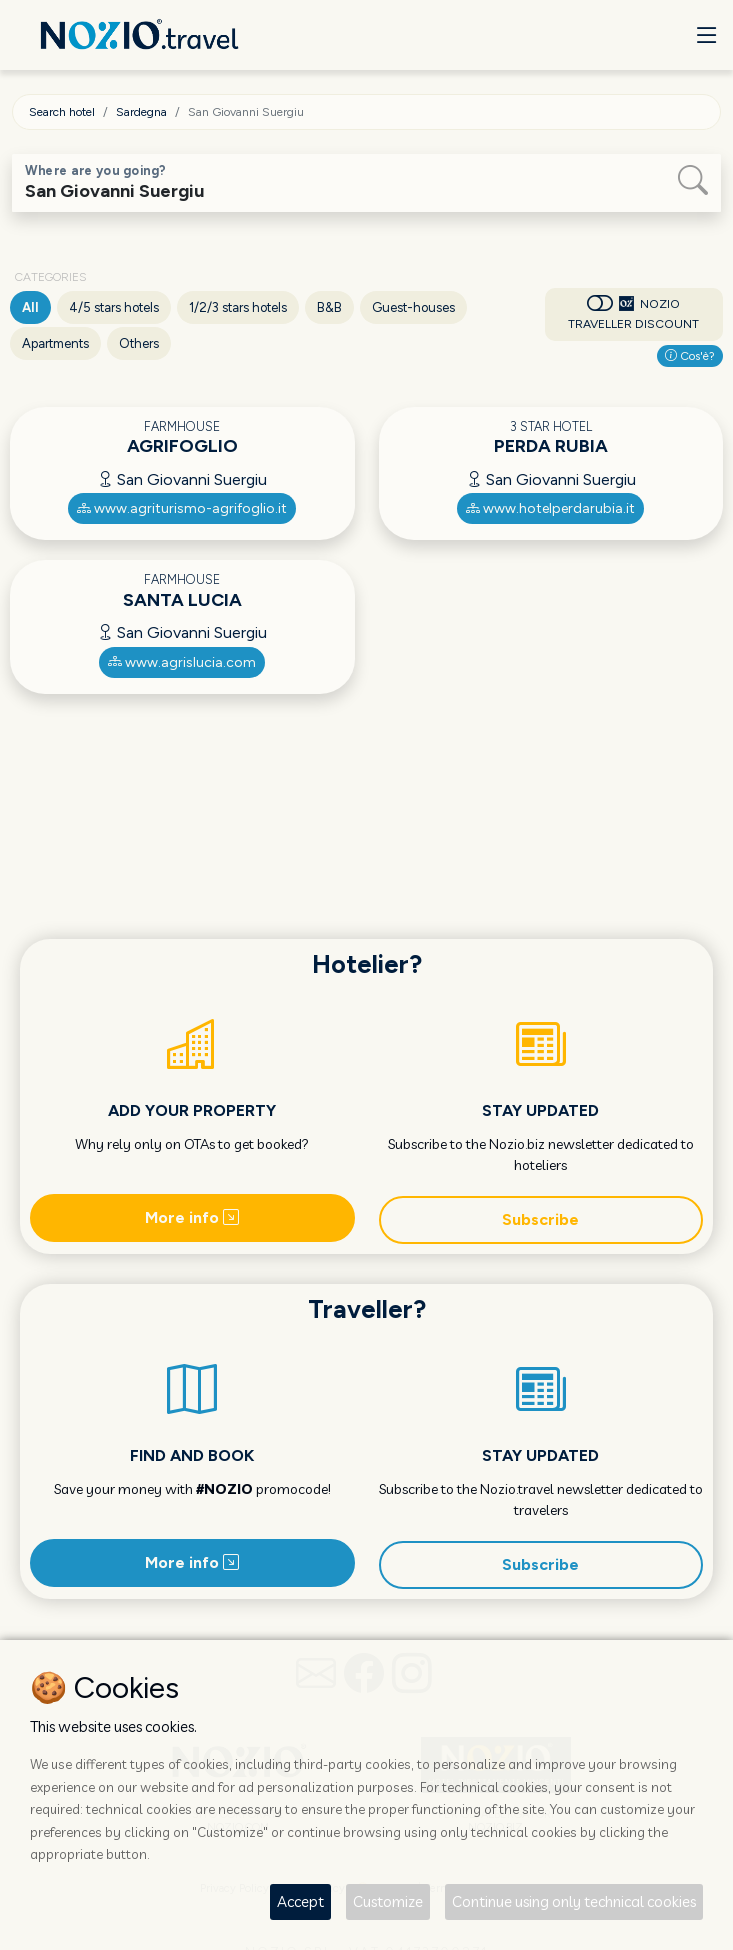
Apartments (55, 343)
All (30, 307)
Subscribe (540, 1219)
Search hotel (62, 112)
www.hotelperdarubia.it (550, 508)
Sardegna (141, 112)
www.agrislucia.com (182, 662)
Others (139, 343)
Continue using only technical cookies (574, 1901)
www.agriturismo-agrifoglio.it (182, 508)
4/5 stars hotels (114, 307)
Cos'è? (690, 356)
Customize (388, 1901)
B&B (329, 307)
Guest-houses (413, 307)
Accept (300, 1901)
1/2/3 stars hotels (238, 307)
